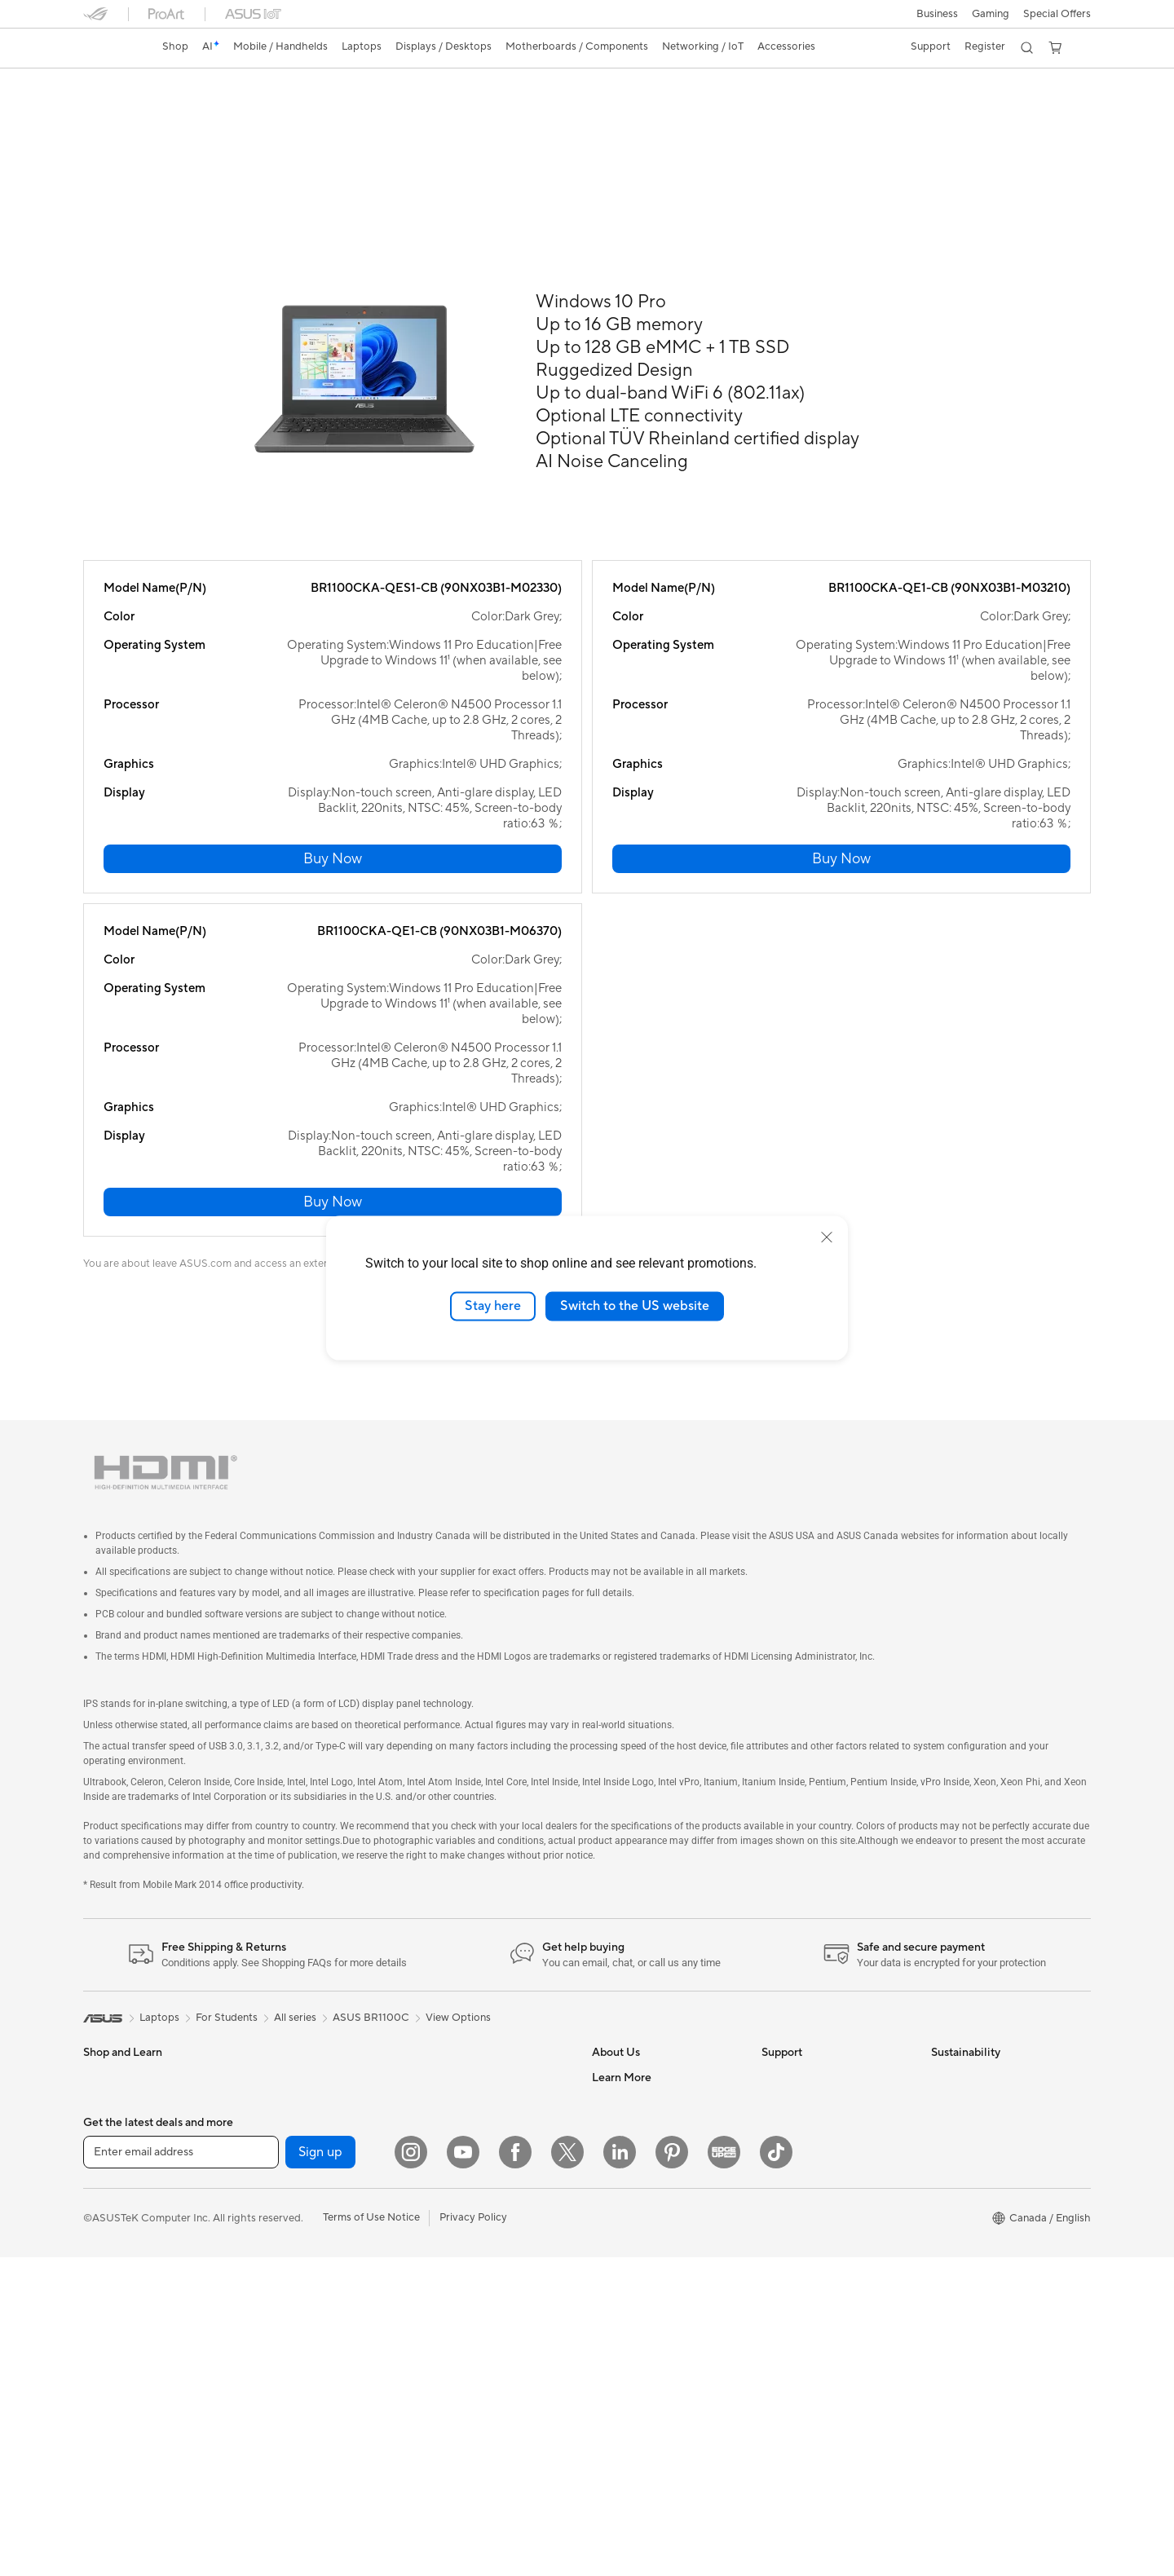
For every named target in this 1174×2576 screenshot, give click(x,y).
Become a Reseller (636, 2201)
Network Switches (464, 1919)
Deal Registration (803, 2029)
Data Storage (284, 2127)
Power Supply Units (299, 2054)
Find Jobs (615, 1906)
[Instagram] (411, 2471)
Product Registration (812, 2102)
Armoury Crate (628, 2372)
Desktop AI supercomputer (485, 1968)
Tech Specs (176, 111)
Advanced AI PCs (634, 2347)
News (605, 1980)
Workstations (284, 1906)
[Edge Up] (724, 2471)
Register (982, 46)
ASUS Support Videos (814, 1931)
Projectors (108, 2104)
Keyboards (446, 2018)
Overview (104, 111)
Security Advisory (804, 2175)
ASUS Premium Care (811, 1882)
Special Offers (1057, 13)
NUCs (98, 2202)
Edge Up (613, 2225)
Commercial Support (812, 1980)
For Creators (114, 1981)
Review (243, 111)
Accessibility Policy (638, 2323)
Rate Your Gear (628, 2298)
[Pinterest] (671, 2471)
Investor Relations (635, 1955)
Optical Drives (286, 2103)
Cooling (271, 2005)
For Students (114, 2006)
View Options (458, 1822)
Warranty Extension (808, 2200)
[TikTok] (776, 2471)
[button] (935, 14)
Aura (603, 2396)
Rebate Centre (796, 2126)
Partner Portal (626, 2152)
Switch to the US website (634, 1306)
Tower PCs (109, 2153)
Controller (445, 2189)
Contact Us (789, 2004)
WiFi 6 (267, 2201)
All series (295, 1822)
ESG (941, 1882)
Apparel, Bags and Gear (477, 2116)
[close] (826, 1237)
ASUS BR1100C (142, 85)
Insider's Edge (626, 2249)
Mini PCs (273, 1882)
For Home (107, 1932)
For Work (105, 1957)
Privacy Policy (473, 2536)
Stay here (493, 1306)
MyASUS (783, 2077)
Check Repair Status (811, 1955)
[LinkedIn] (619, 2471)
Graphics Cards (290, 2029)
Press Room (621, 2004)
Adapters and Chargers (476, 2140)
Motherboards (287, 1956)
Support (303, 111)
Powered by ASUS (636, 2274)
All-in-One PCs (118, 2129)
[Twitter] (567, 2471)
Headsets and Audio (468, 2067)
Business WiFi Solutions (476, 1944)
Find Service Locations (816, 2053)
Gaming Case (284, 1980)
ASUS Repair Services (814, 1906)
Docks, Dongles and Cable (483, 2165)
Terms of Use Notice (371, 2536)
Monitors (105, 2080)
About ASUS (622, 1882)
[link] (111, 48)
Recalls (778, 2151)
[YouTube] (463, 2471)
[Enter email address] (181, 2471)
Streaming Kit (453, 2091)
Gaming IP (445, 2214)
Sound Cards (283, 2078)
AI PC (606, 2127)
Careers (611, 2077)
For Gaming (111, 2030)
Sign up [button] (320, 2471)
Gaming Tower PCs (128, 2178)
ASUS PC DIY (625, 2176)
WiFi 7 (267, 2177)
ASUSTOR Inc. (627, 2053)
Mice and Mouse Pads (472, 2042)
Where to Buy (625, 2029)
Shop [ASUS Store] (177, 46)
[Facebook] (515, 2471)
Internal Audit (624, 1931)
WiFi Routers (283, 2226)
